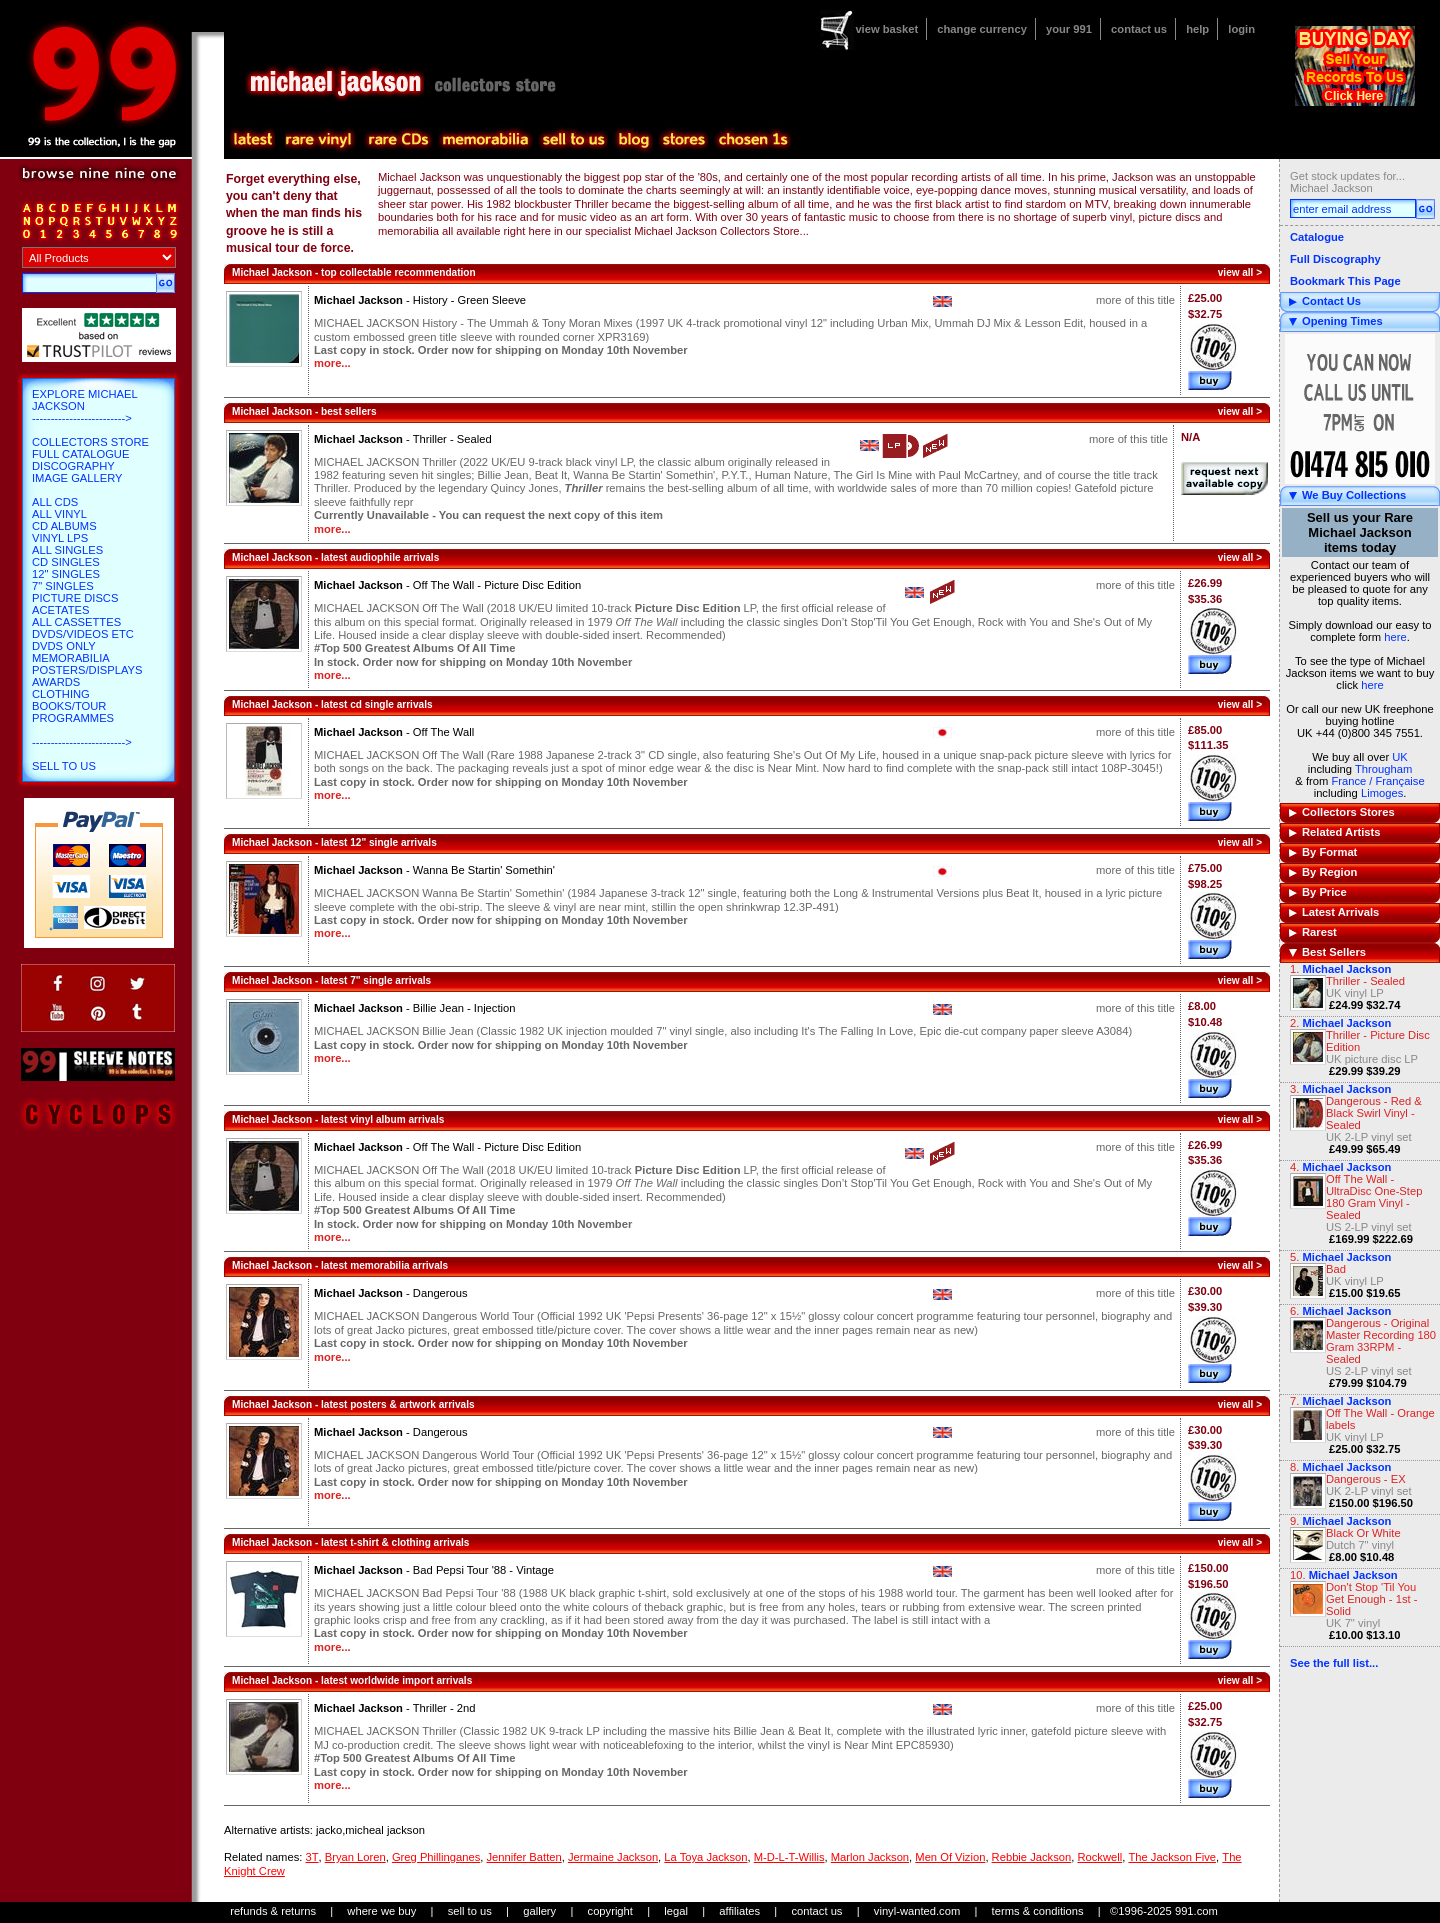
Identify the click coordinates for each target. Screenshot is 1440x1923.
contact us (1139, 29)
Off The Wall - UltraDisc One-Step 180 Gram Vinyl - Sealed (1374, 1197)
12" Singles (66, 574)
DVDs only (64, 646)
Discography (73, 466)
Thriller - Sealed (1365, 981)
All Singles (67, 550)
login (1241, 29)
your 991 (1069, 29)
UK (1400, 757)
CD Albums (64, 526)
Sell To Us (64, 766)
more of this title (1135, 300)
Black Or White (1363, 1533)
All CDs (55, 502)
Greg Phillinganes (436, 1857)
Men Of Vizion (950, 1857)
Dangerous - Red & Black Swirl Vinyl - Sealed (1374, 1113)
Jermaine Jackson (613, 1857)
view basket (886, 29)
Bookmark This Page (1345, 281)
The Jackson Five (1172, 1857)
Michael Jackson (1346, 1257)
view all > (1240, 272)
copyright (610, 1911)
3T (311, 1857)
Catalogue (1317, 237)
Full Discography (1335, 259)
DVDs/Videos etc (83, 634)
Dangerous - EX (1366, 1479)
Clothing (61, 694)
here (1395, 637)
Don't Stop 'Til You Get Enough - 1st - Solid (1371, 1599)
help (1197, 29)
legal (676, 1911)
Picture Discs (75, 598)
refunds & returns (273, 1911)
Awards (56, 682)
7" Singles (63, 586)
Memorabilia (71, 658)
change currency (982, 29)
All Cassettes (76, 622)
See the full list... (1334, 1663)
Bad (1336, 1269)
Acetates (60, 610)
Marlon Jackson (870, 1857)
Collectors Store (90, 442)
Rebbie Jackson (1032, 1857)
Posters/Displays (87, 670)
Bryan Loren (355, 1857)
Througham (1383, 769)
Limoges (1382, 793)
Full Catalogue (80, 454)
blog (633, 140)
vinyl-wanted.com (917, 1911)
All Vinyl (59, 514)
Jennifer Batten (523, 1857)
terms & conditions (1038, 1911)
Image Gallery (77, 478)
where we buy (381, 1911)
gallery (539, 1911)
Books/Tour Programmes (73, 712)
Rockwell (1099, 1857)
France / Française (1377, 781)
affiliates (739, 1911)
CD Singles (66, 562)
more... (332, 363)
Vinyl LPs (60, 538)
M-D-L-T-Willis (789, 1857)
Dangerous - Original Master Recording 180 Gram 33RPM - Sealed (1381, 1341)
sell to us (470, 1911)
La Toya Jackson (705, 1857)
